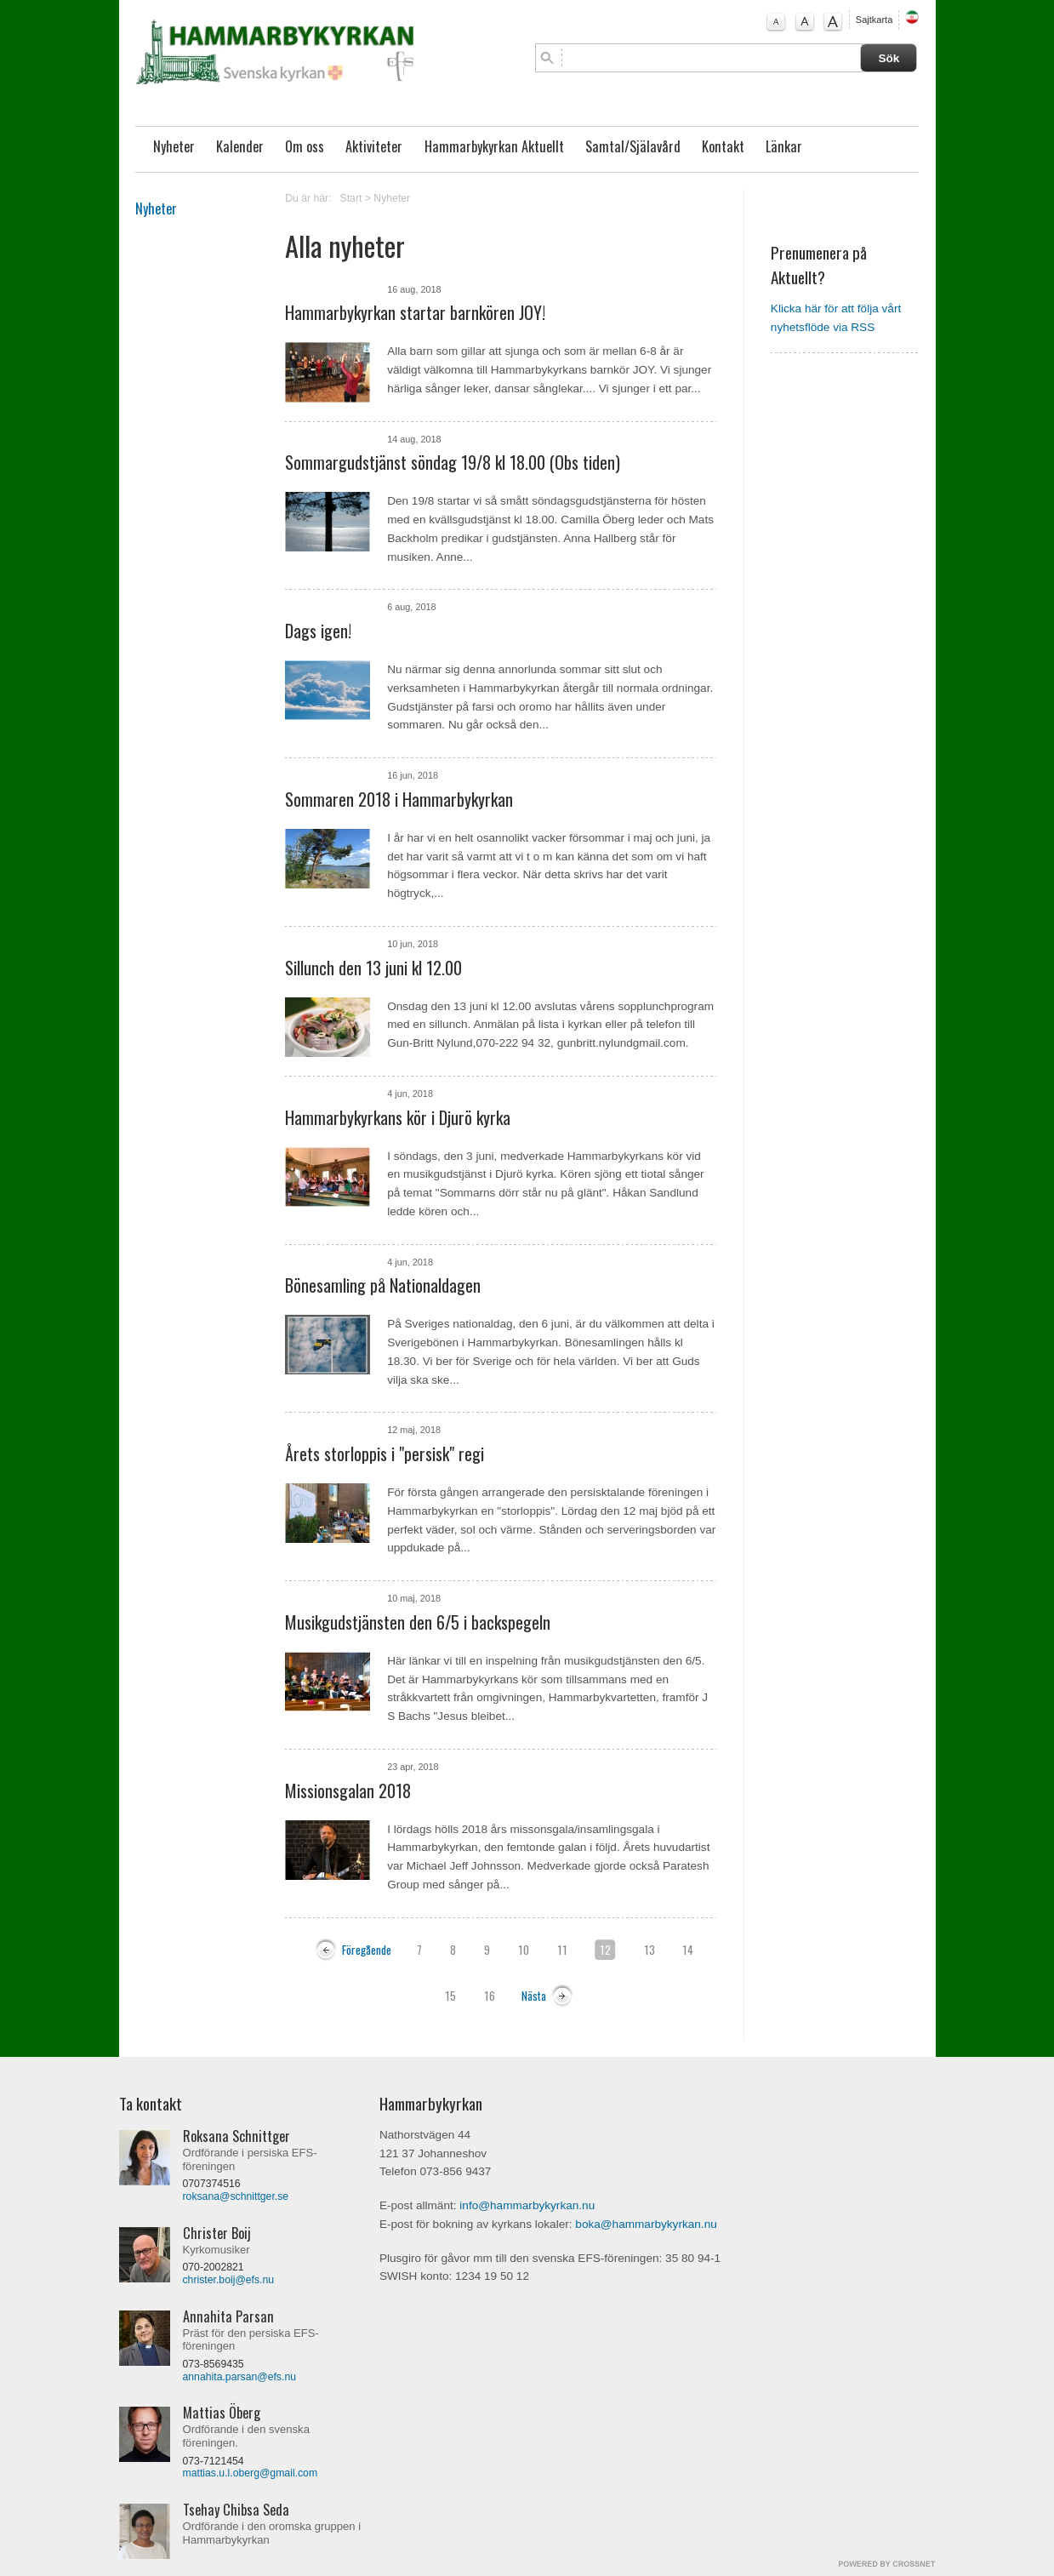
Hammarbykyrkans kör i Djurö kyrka (397, 1117)
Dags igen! (318, 630)
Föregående (366, 1949)
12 (605, 1949)
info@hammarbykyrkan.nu (527, 2205)
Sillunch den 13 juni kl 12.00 (373, 967)
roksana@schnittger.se (236, 2196)
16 (489, 1995)
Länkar (784, 146)
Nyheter (174, 146)
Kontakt (723, 146)
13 (649, 1949)
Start (351, 198)
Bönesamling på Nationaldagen (383, 1285)
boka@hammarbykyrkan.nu (645, 2224)
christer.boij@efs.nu (229, 2280)
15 (450, 1995)
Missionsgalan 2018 (348, 1790)
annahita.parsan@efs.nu (240, 2377)
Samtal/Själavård (633, 146)
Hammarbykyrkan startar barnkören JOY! (415, 312)
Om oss (304, 146)
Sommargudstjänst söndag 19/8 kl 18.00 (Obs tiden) (452, 462)
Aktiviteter (373, 146)
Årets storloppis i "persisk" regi (384, 1453)
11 (562, 1949)
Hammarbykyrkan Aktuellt (494, 146)
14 (687, 1949)
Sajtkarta (874, 19)
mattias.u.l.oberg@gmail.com (250, 2473)
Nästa (533, 1995)
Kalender (240, 146)
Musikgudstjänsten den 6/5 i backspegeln (417, 1622)
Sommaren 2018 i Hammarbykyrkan (399, 799)
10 (523, 1949)
